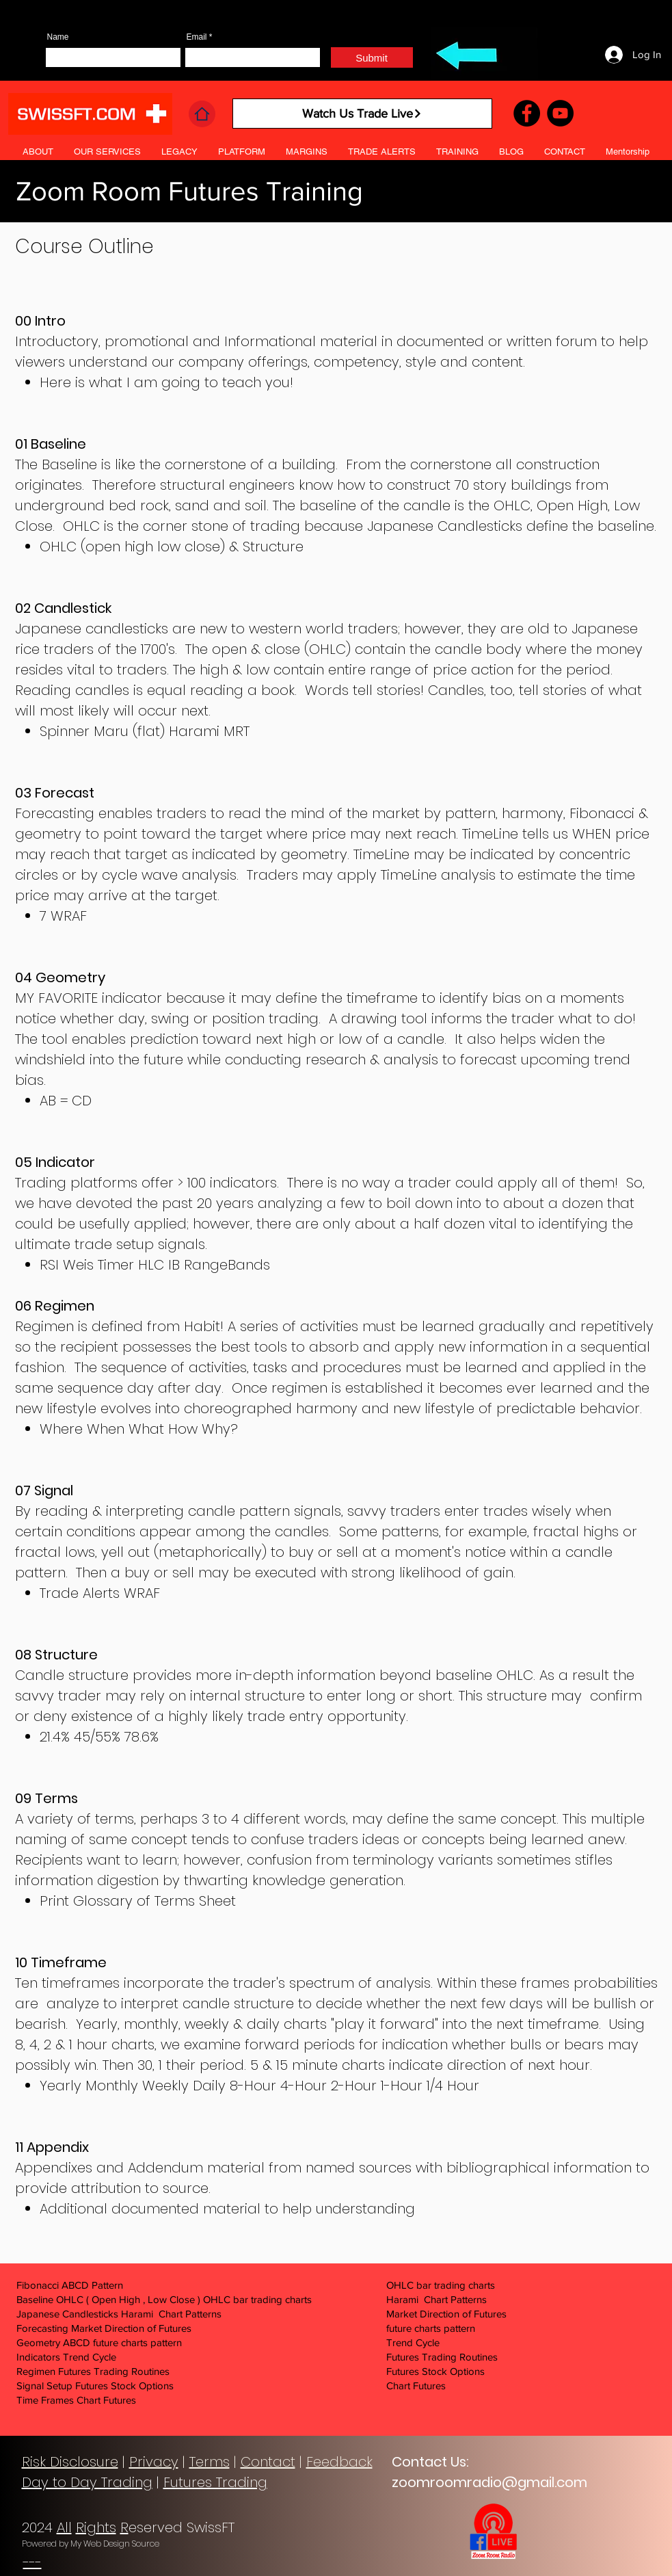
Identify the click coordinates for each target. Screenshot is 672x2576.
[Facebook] (526, 113)
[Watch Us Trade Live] (362, 113)
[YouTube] (560, 113)
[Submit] (372, 57)
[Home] (202, 114)
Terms (209, 2461)
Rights (96, 2527)
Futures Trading (215, 2482)
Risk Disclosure (70, 2461)
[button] (382, 152)
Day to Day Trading (87, 2482)
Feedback (339, 2461)
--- (32, 2562)
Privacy (153, 2461)
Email (197, 37)
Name (58, 37)
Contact (268, 2461)
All (64, 2527)
